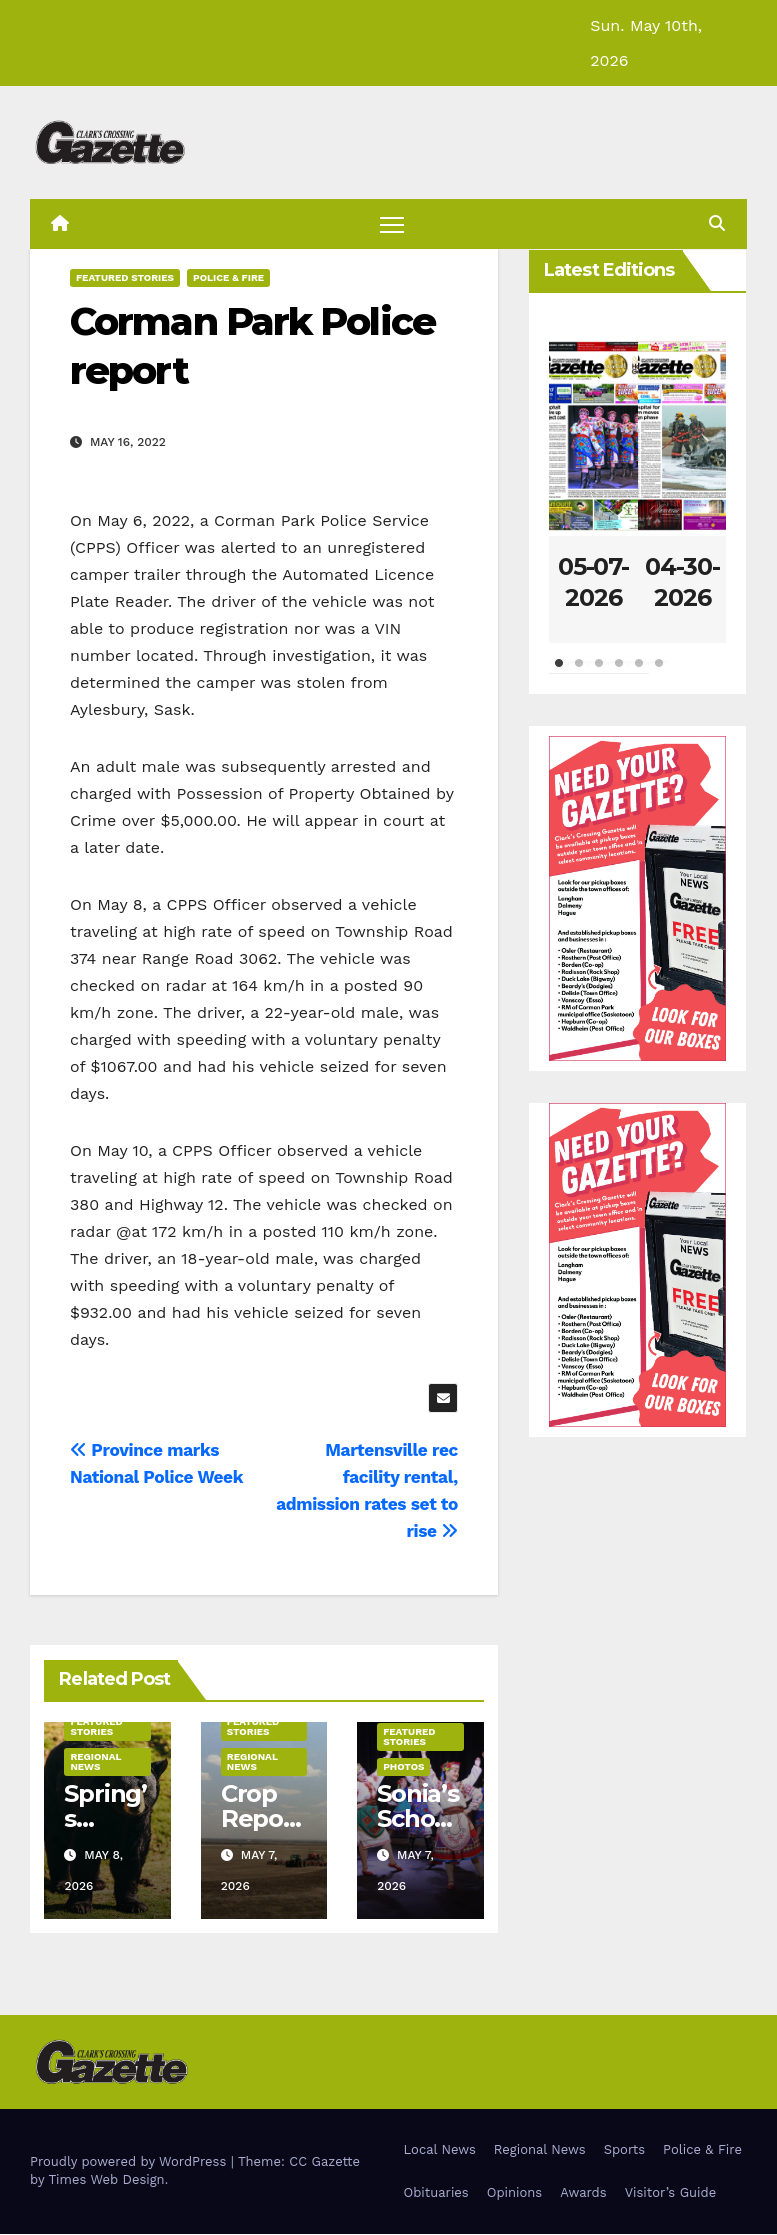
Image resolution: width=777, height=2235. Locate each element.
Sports (624, 2149)
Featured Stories (125, 277)
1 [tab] (559, 674)
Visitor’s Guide (671, 2193)
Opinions (514, 2193)
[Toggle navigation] (392, 224)
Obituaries (436, 2193)
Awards (583, 2193)
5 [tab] (639, 674)
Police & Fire (228, 277)
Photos (403, 1767)
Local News (440, 2149)
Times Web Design (106, 2180)
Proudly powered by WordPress (130, 2162)
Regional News (95, 1762)
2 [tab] (579, 674)
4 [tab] (619, 674)
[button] (717, 223)
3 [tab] (599, 674)
